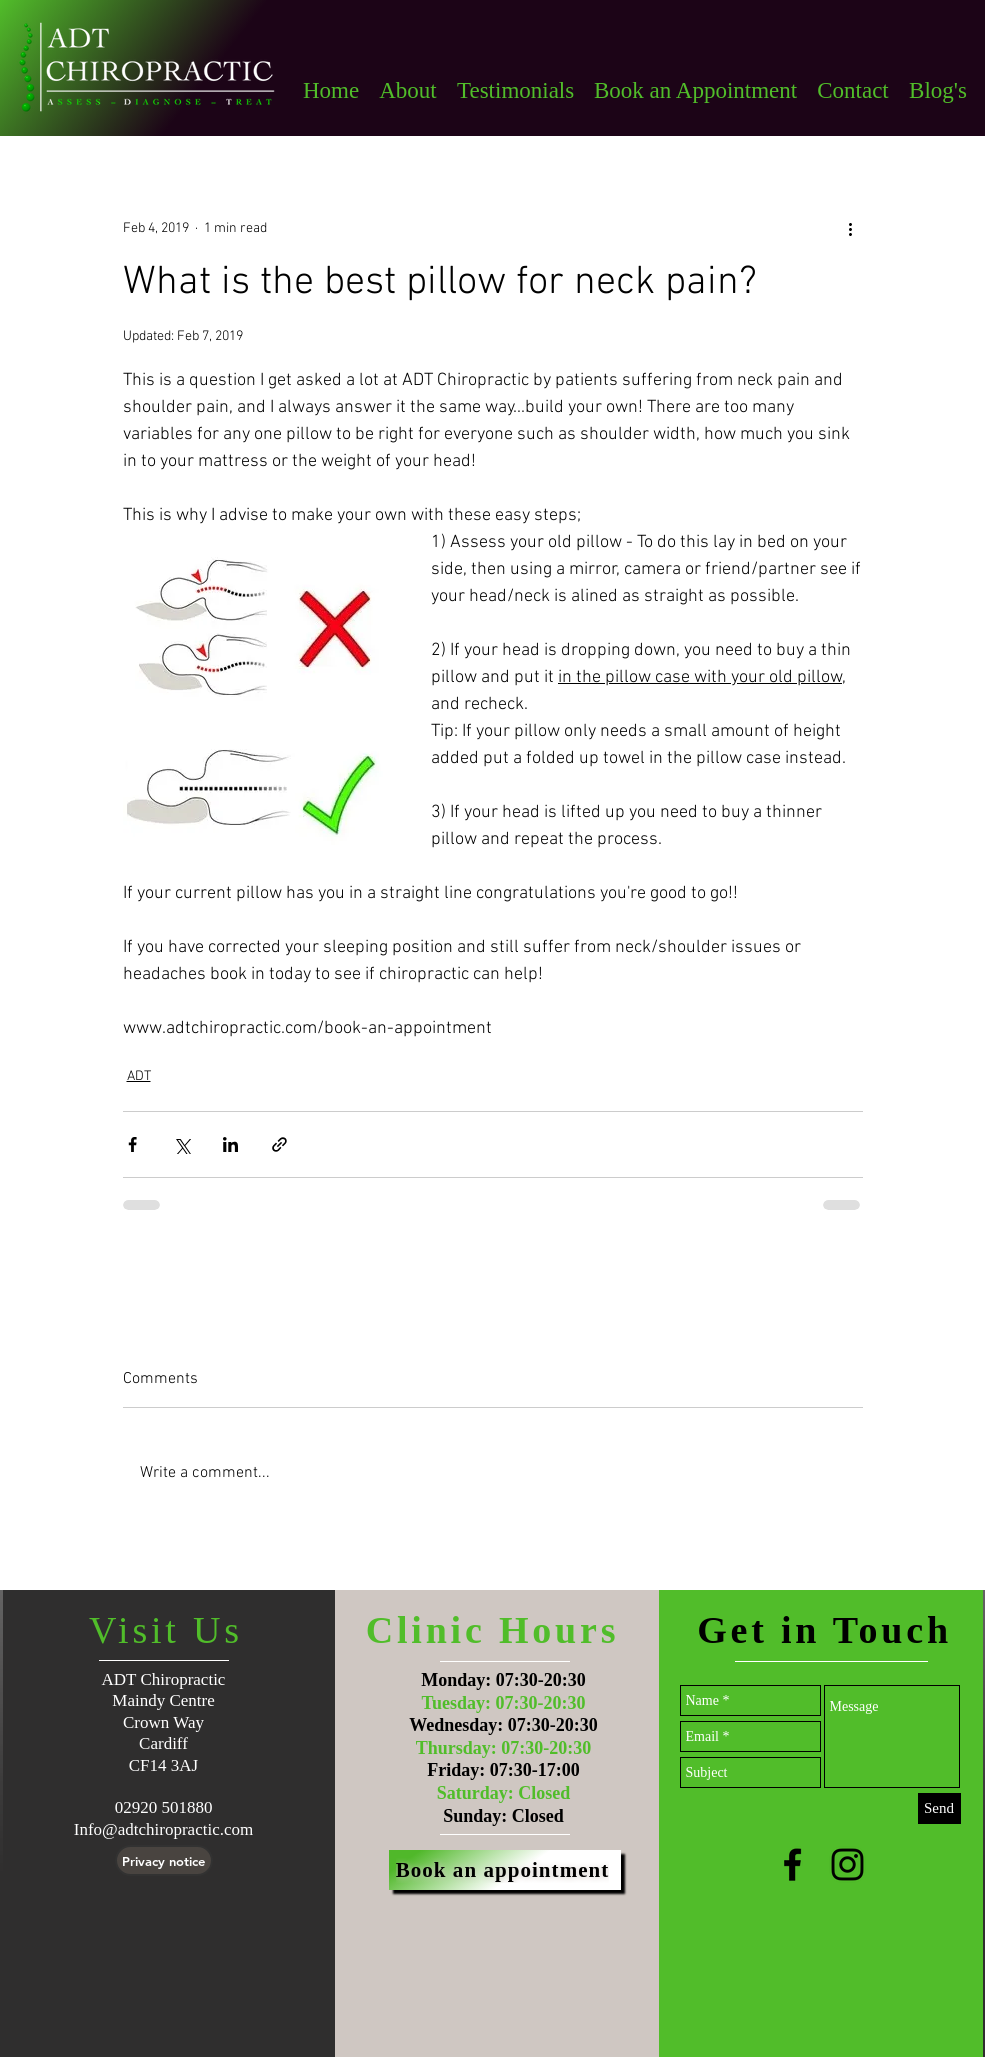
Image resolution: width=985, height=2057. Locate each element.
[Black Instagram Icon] (847, 1864)
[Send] (939, 1808)
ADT (139, 1076)
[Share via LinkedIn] (230, 1144)
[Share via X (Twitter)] (181, 1144)
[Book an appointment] (505, 1870)
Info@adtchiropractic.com (163, 1829)
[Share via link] (279, 1144)
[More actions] (851, 228)
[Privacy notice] (164, 1860)
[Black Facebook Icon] (792, 1864)
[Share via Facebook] (132, 1144)
